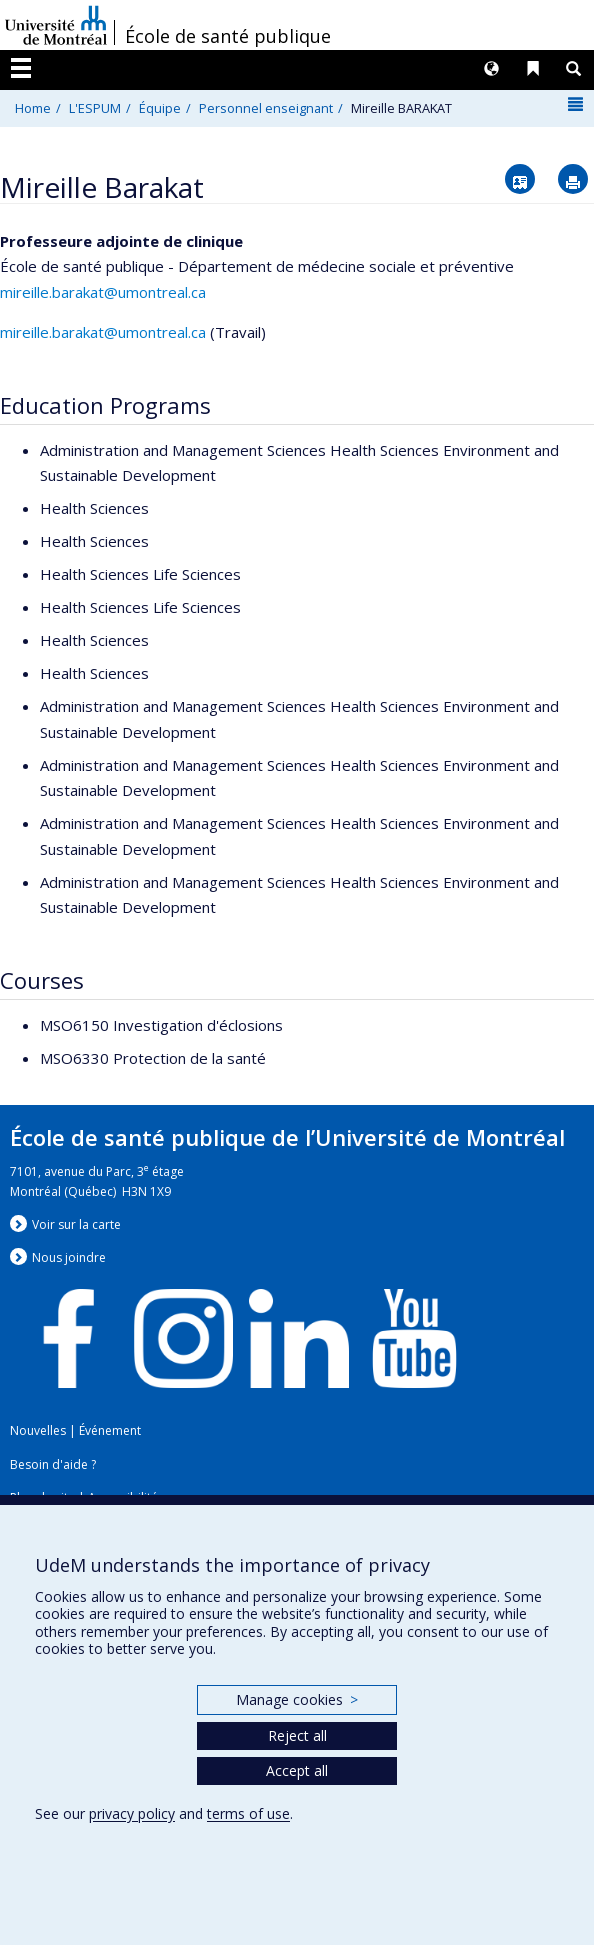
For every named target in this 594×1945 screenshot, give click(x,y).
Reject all (297, 1735)
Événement (110, 1430)
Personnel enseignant (266, 108)
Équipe (160, 108)
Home (33, 108)
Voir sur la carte (76, 1224)
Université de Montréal (56, 25)
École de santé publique (228, 36)
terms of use (248, 1813)
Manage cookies (296, 1699)
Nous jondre (69, 1257)
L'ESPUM (95, 108)
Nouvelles (38, 1430)
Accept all (297, 1770)
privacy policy (132, 1813)
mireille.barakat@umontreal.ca (103, 292)
